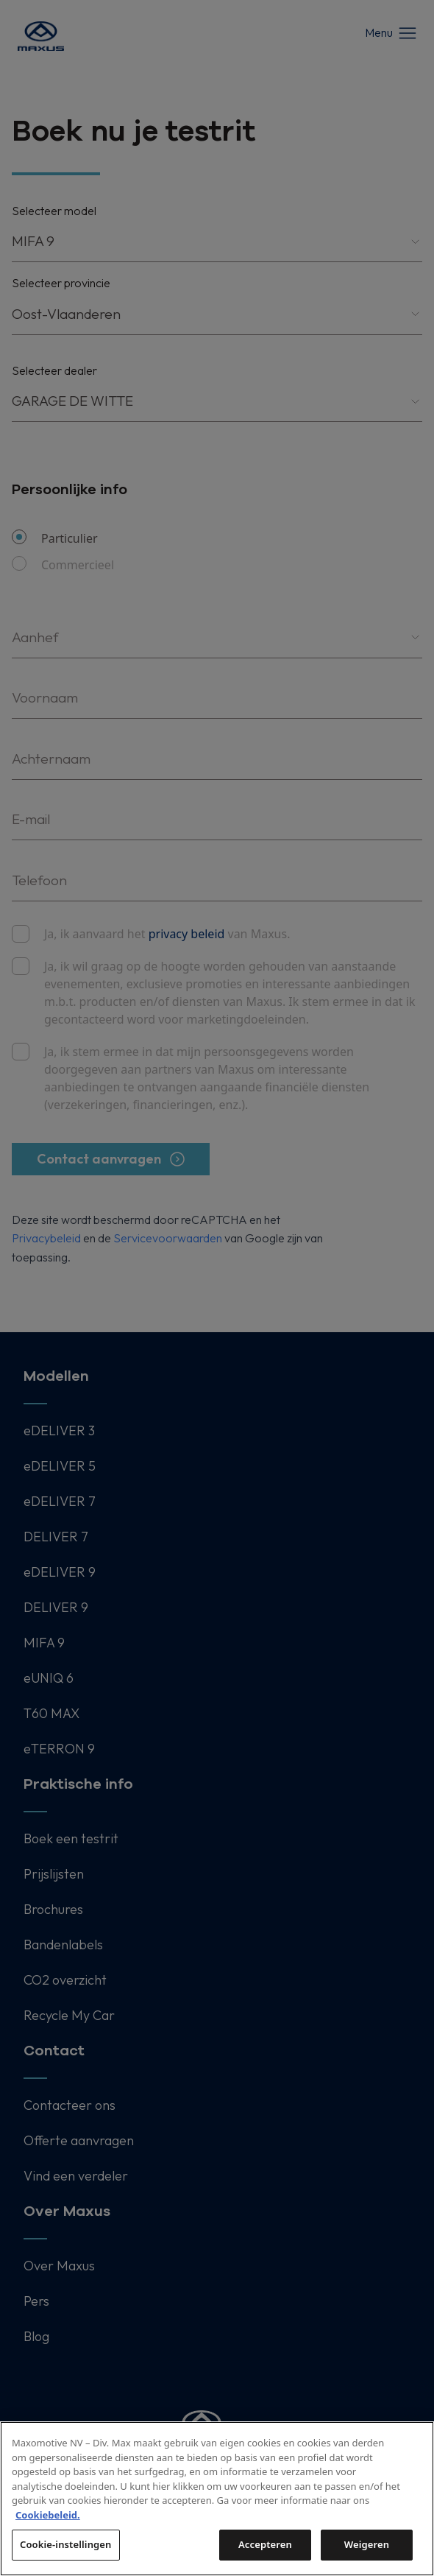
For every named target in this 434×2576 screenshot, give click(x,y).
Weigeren (366, 2544)
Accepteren (265, 2544)
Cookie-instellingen (66, 2544)
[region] (217, 2498)
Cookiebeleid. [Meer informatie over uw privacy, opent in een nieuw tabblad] (47, 2515)
